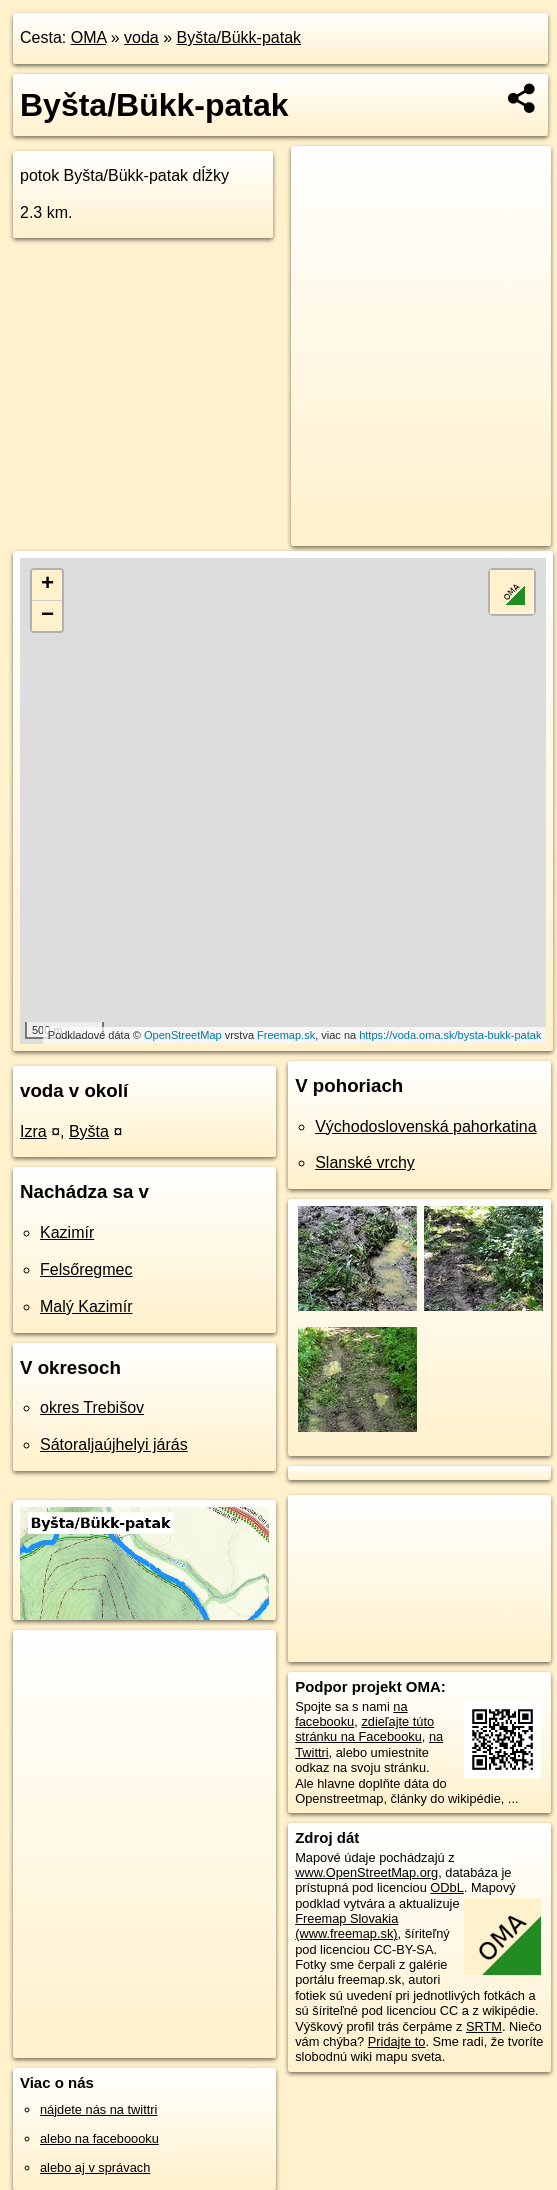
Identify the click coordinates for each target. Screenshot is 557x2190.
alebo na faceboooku (99, 2138)
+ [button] (47, 585)
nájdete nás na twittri (98, 2109)
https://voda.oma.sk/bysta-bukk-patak (450, 1035)
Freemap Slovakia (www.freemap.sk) (346, 1926)
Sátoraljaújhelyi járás (114, 1444)
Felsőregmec (86, 1269)
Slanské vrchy (365, 1162)
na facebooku (351, 1714)
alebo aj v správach (95, 2167)
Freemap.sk (286, 1035)
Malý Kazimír (86, 1306)
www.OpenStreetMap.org (366, 1872)
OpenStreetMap (183, 1035)
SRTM (484, 2026)
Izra (33, 1131)
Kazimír (67, 1232)
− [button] (47, 616)
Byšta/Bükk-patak (239, 37)
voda (141, 37)
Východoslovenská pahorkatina (425, 1126)
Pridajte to (397, 2041)
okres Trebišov (92, 1407)
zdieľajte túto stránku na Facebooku (364, 1729)
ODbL (446, 1887)
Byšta (89, 1131)
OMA (89, 37)
